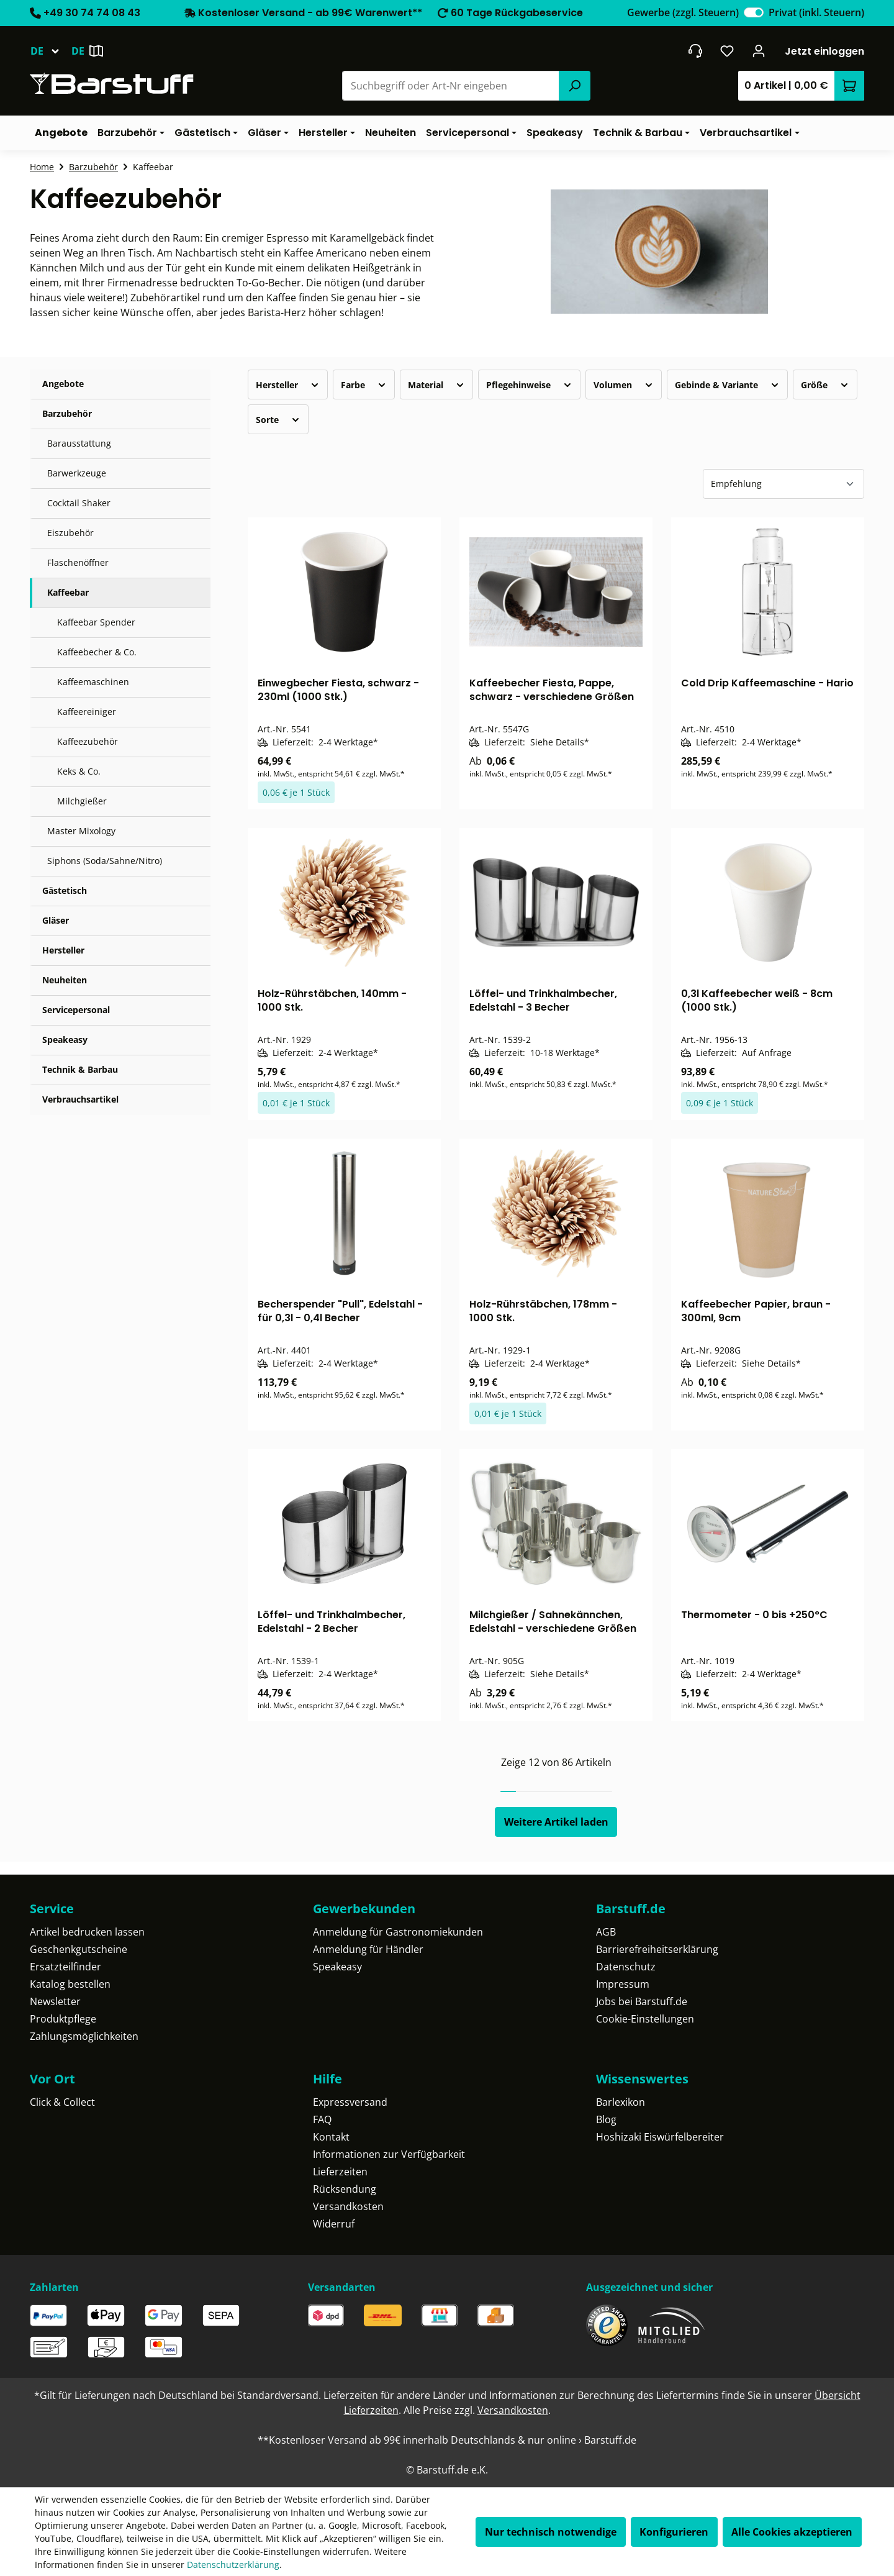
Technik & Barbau (80, 1069)
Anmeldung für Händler (368, 1949)
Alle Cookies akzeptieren (791, 2532)
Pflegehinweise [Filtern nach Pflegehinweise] (529, 385)
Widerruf (333, 2224)
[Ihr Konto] (759, 51)
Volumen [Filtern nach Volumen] (624, 385)
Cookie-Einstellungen (645, 2019)
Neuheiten (64, 980)
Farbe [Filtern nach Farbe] (364, 385)
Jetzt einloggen (824, 51)
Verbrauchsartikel (80, 1099)
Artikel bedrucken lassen (87, 1932)
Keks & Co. (79, 771)
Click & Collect (62, 2102)
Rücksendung (344, 2189)
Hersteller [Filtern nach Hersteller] (288, 385)
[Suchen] (574, 86)
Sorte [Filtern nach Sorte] (278, 420)
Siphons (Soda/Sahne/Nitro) (104, 861)
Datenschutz (626, 1966)
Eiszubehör (70, 533)
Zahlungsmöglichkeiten (84, 2036)
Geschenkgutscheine (78, 1949)
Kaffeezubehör (87, 741)
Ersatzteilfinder (65, 1966)
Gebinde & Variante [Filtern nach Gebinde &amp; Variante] (727, 385)
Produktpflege (63, 2019)
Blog (606, 2119)
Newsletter (55, 2001)
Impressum (622, 1984)
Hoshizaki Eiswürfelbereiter (660, 2137)
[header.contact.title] (695, 51)
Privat (816, 12)
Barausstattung (79, 443)
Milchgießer (82, 801)
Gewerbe (683, 12)
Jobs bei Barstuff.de (641, 2001)
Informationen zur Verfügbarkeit (389, 2154)
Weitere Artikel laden (556, 1822)
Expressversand (350, 2102)
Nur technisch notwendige (550, 2532)
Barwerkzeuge (76, 473)
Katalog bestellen (70, 1984)
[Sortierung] (783, 484)
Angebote (63, 383)
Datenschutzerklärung (233, 2564)
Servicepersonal (76, 1010)
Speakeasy (65, 1039)
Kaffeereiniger (86, 711)
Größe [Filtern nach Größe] (825, 385)
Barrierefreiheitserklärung (657, 1949)
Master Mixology (81, 831)
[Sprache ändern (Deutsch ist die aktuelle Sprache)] (50, 51)
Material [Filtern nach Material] (436, 385)
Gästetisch (64, 890)
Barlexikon (620, 2102)
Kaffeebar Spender (96, 622)
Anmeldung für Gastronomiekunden (398, 1932)
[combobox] (451, 86)
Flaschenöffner (78, 562)
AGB (606, 1932)
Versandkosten (348, 2206)
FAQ (322, 2119)
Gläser (55, 920)
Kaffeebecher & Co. (97, 652)
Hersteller (63, 950)
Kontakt (331, 2137)
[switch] (754, 12)
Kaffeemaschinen (93, 682)
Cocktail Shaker (79, 503)
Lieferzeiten (340, 2171)
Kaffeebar (68, 592)
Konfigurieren (673, 2532)
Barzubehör (67, 413)
